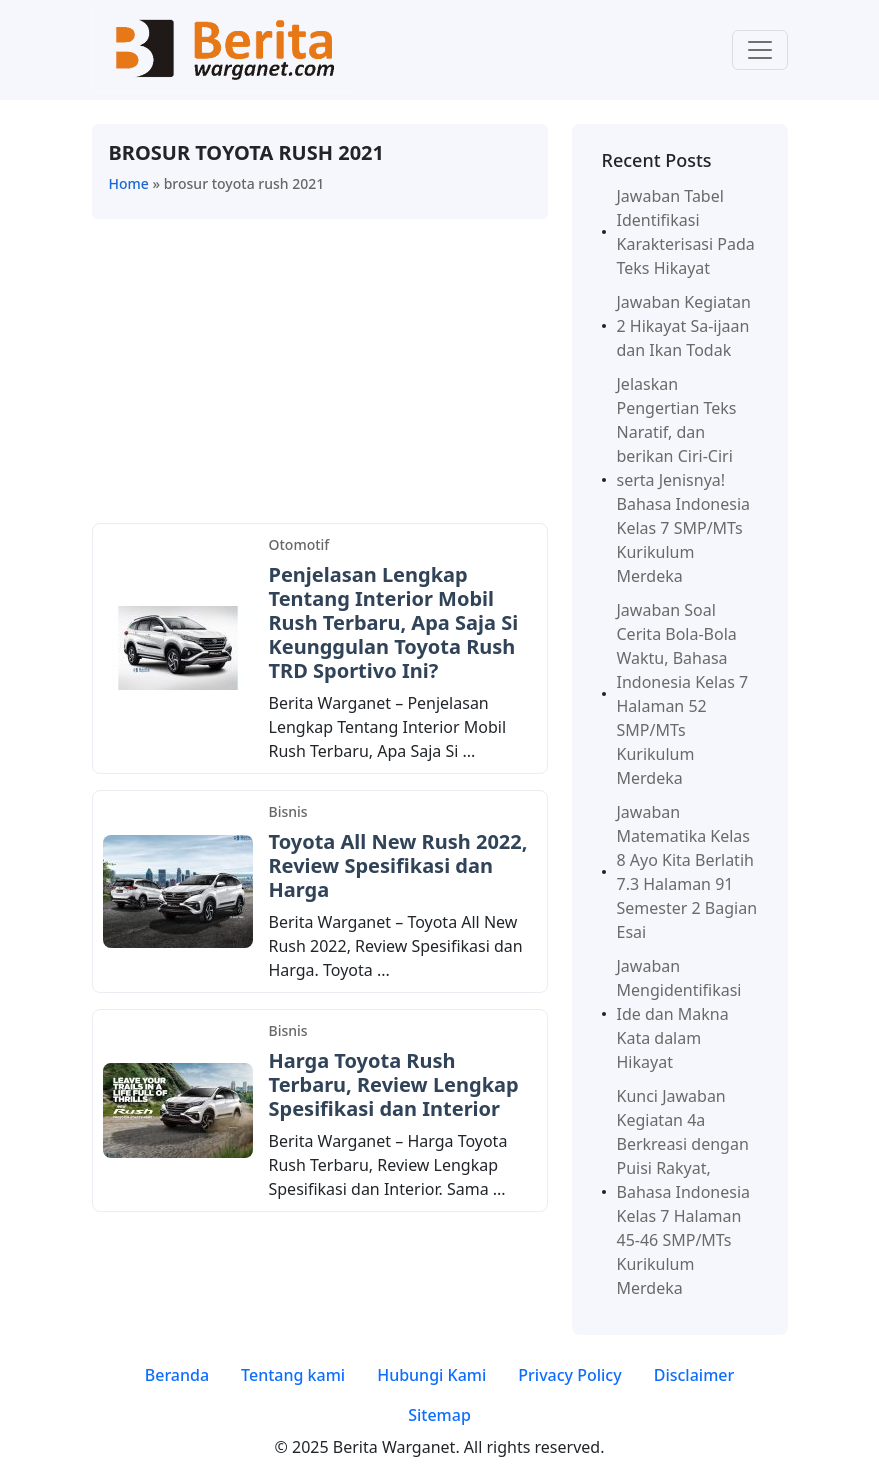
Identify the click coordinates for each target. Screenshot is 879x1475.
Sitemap (439, 1415)
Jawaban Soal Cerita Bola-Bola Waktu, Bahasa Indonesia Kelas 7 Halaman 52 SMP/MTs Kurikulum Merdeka (683, 694)
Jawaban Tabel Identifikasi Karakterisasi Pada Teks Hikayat (686, 232)
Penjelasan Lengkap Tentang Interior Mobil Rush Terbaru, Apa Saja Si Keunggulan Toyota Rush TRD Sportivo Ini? (394, 622)
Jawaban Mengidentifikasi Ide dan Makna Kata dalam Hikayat (679, 1014)
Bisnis (288, 811)
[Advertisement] (320, 375)
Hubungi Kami (431, 1375)
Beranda (177, 1375)
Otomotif (299, 544)
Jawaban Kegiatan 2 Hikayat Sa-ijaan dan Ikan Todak (684, 326)
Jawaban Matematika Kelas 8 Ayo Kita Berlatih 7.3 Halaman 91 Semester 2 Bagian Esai (687, 872)
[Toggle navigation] (760, 50)
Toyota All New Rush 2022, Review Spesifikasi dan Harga (398, 865)
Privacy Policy (569, 1375)
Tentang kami (293, 1375)
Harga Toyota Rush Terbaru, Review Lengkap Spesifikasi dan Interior (394, 1084)
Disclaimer (694, 1375)
